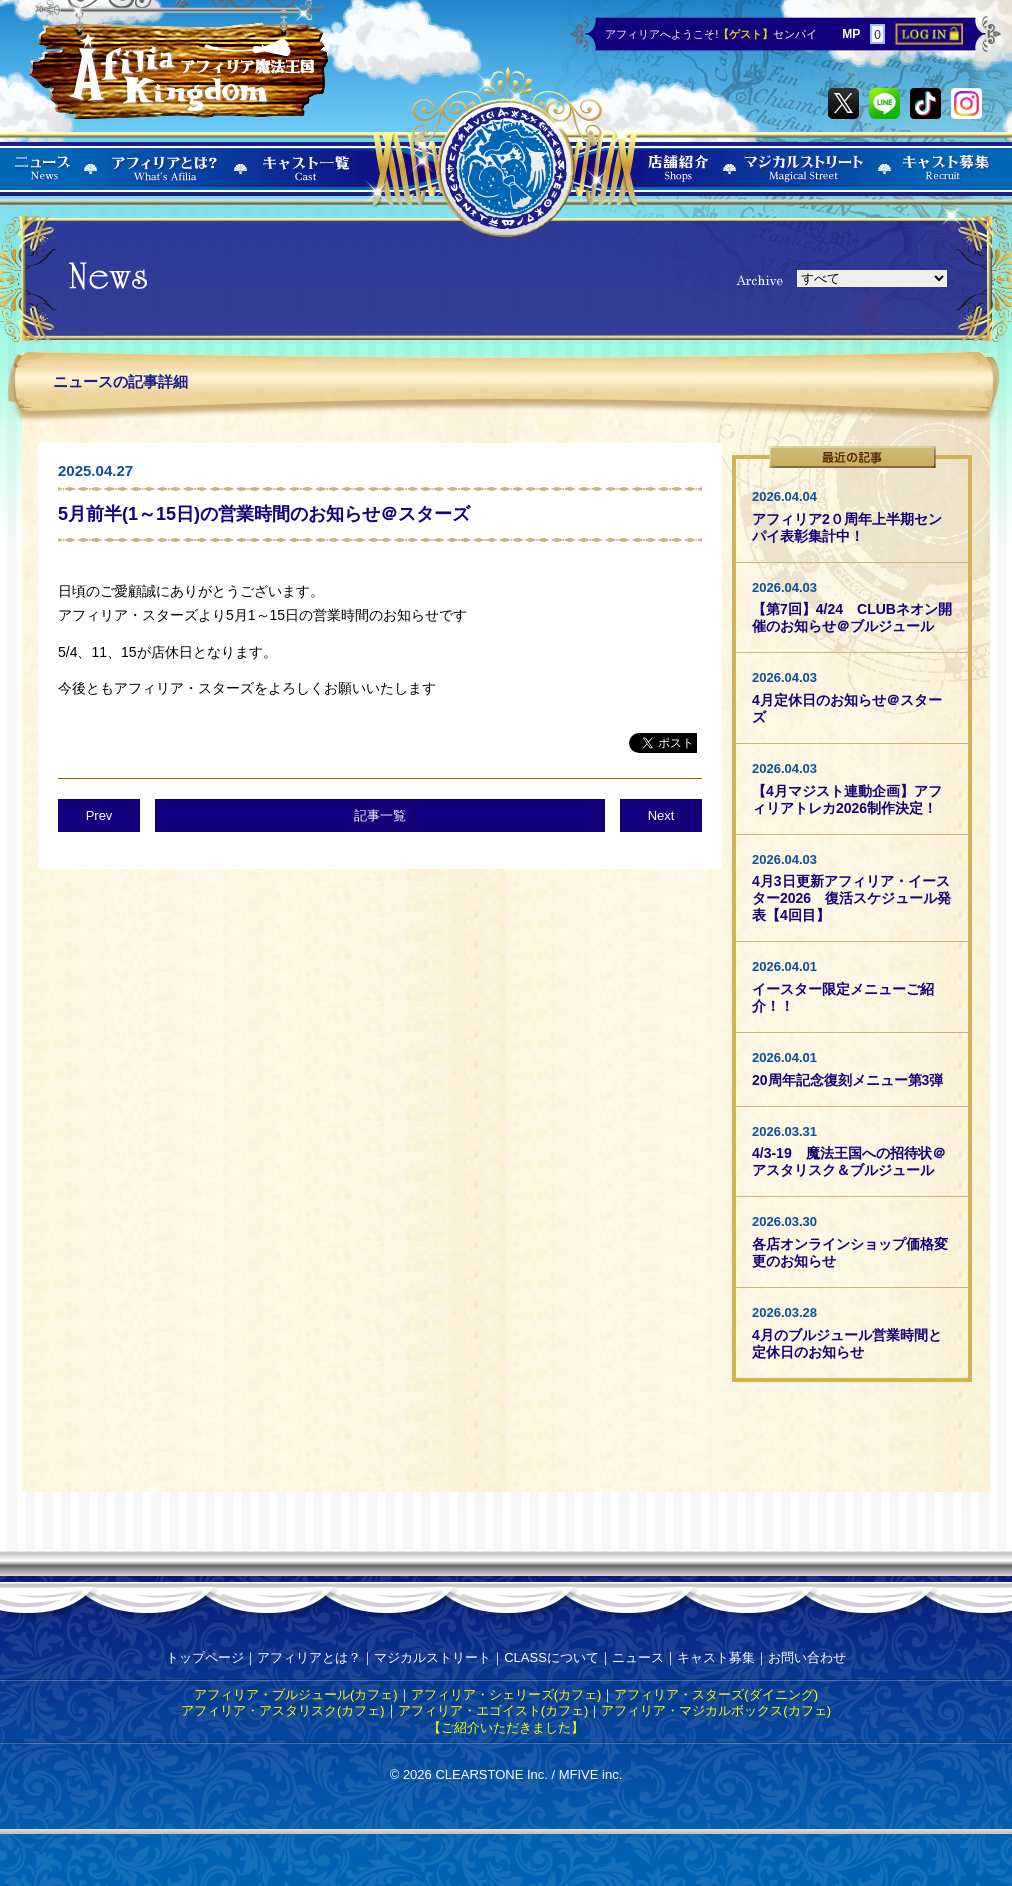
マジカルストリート (432, 1657)
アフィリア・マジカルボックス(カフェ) (716, 1710)
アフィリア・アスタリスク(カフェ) (283, 1710)
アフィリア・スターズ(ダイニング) (716, 1694)
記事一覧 (380, 815)
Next (661, 815)
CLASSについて (551, 1657)
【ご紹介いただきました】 (506, 1727)
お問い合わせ (807, 1657)
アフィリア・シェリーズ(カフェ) (506, 1694)
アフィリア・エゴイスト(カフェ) (493, 1710)
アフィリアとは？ (309, 1657)
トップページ (205, 1657)
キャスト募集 (716, 1657)
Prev (99, 815)
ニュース (638, 1657)
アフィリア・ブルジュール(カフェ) (296, 1694)
